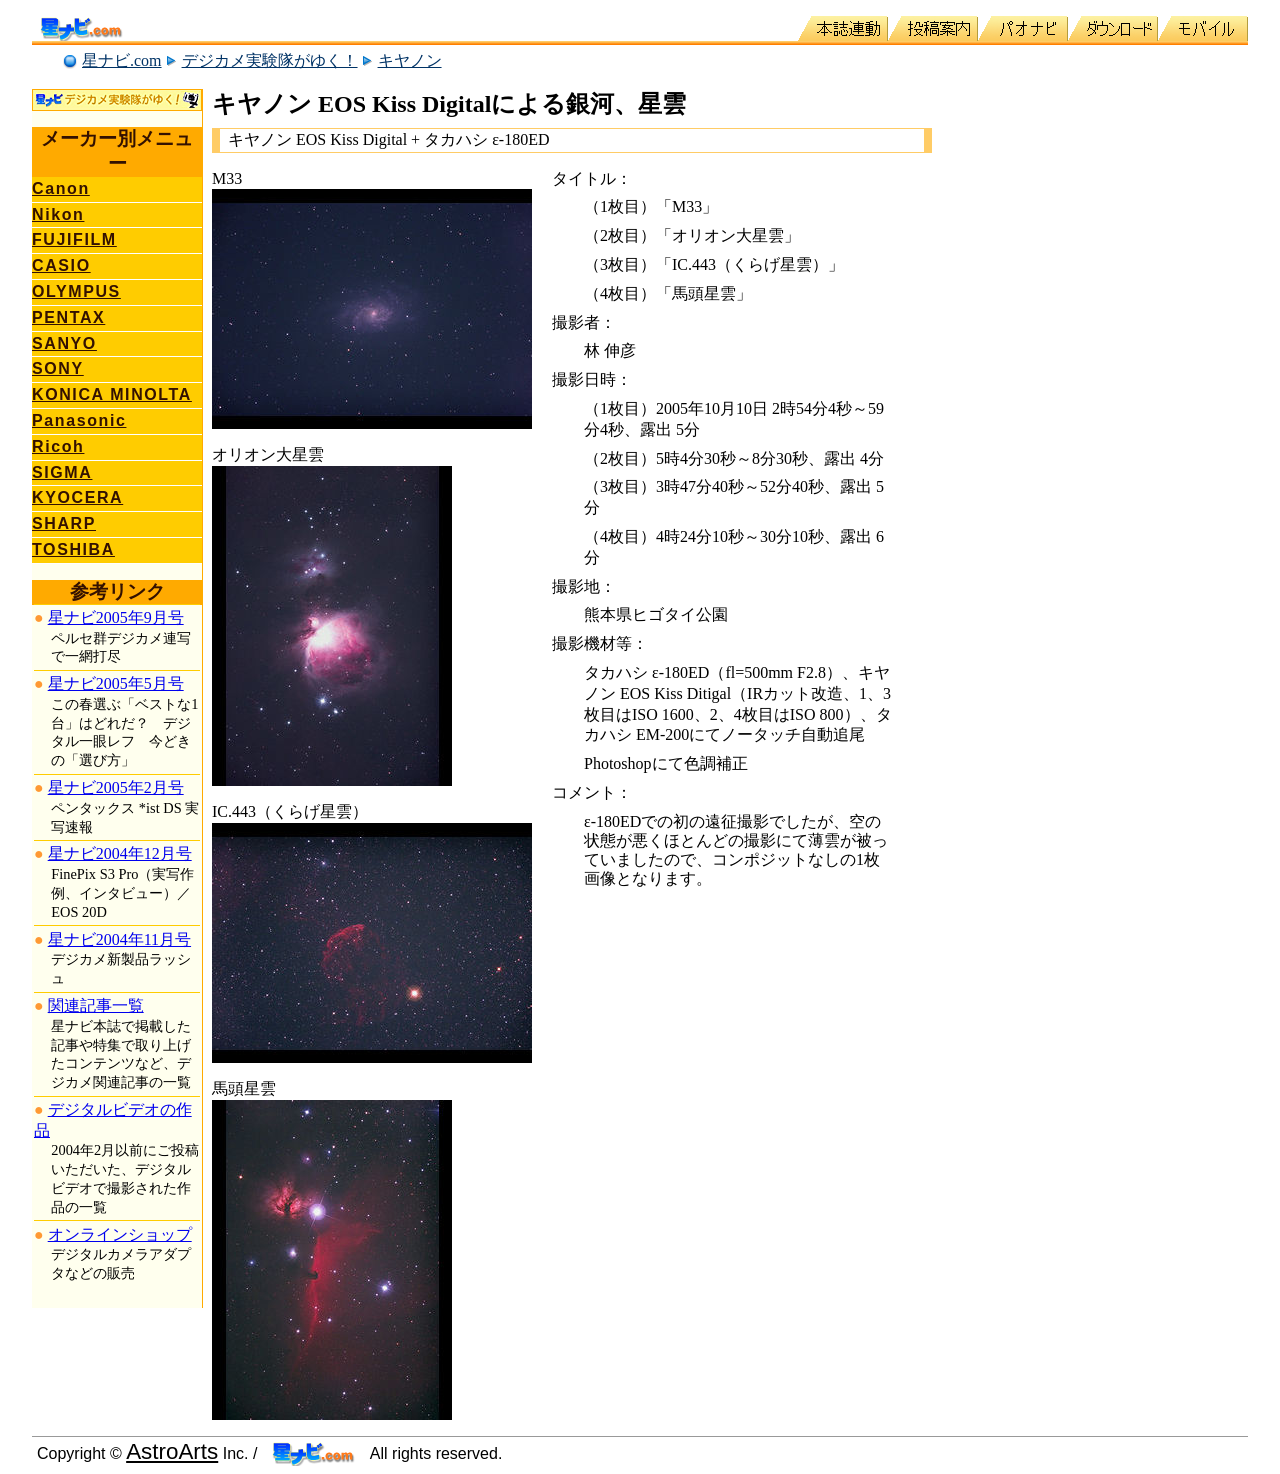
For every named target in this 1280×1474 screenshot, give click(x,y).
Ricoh (58, 446)
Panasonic (79, 420)
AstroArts (172, 1451)
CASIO (61, 265)
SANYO (64, 343)
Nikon (58, 214)
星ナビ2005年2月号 (116, 787)
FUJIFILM (74, 239)
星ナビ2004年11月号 (119, 939)
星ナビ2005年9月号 (116, 617)
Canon (61, 188)
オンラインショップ (120, 1234)
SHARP (64, 523)
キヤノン (410, 60)
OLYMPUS (76, 291)
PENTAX (68, 317)
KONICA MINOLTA (112, 394)
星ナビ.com (122, 60)
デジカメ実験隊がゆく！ (270, 60)
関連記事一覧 (96, 1005)
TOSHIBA (73, 549)
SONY (58, 368)
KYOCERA (77, 497)
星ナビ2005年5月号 (116, 683)
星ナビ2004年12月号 (120, 853)
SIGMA (62, 472)
